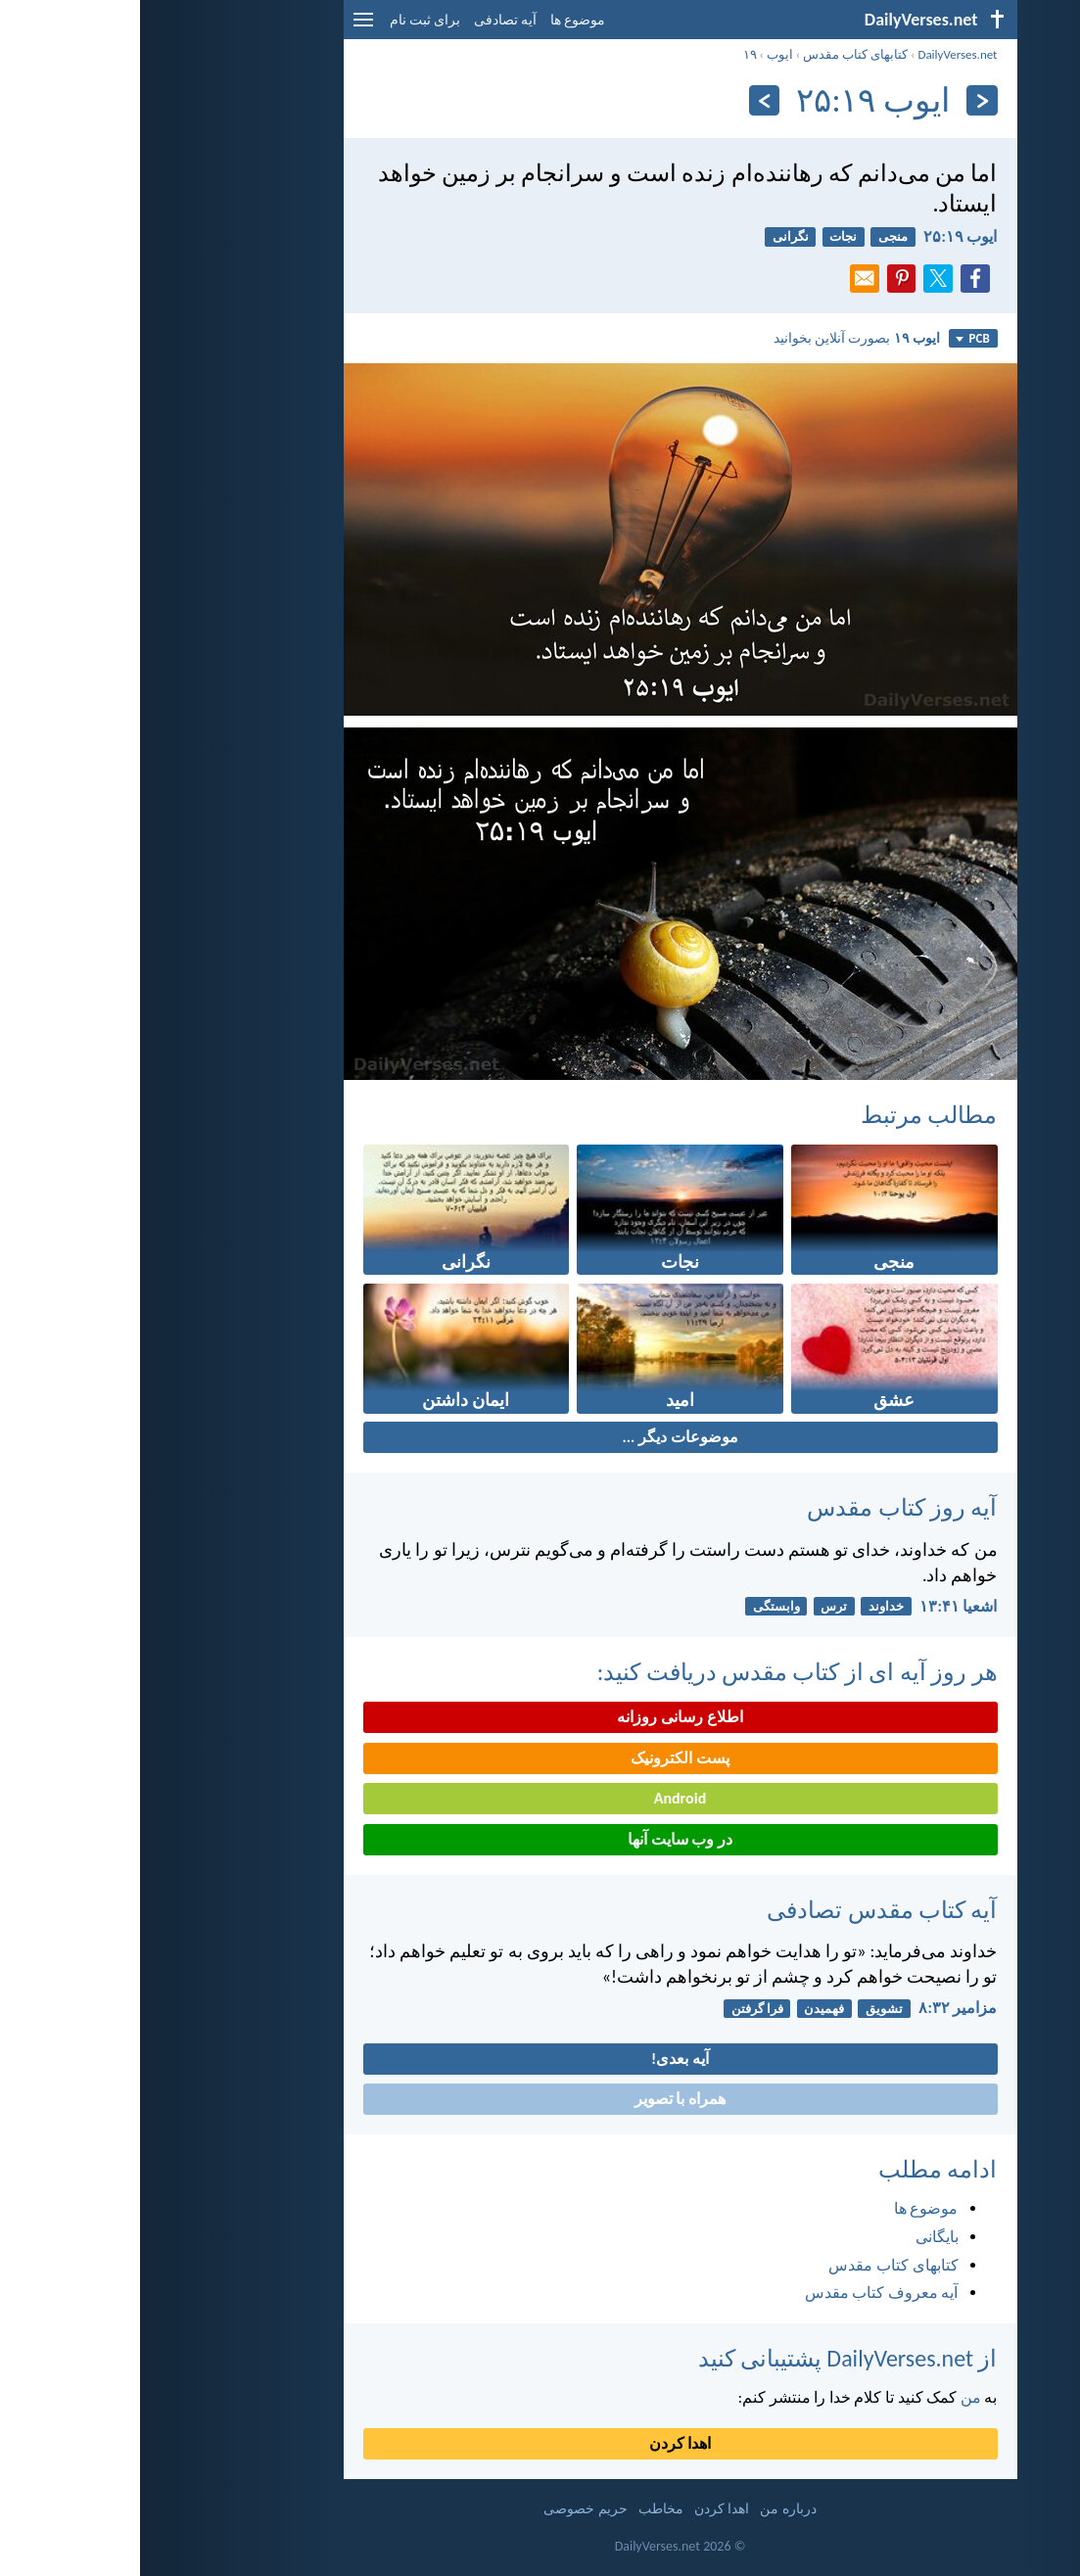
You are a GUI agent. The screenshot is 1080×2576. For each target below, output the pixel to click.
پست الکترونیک (540, 1758)
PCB (832, 338)
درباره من (648, 2509)
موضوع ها (437, 20)
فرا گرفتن (617, 2008)
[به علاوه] (624, 100)
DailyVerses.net (817, 54)
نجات (703, 236)
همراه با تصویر (540, 2098)
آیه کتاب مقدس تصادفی (742, 1910)
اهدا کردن (540, 2443)
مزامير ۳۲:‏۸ (817, 2007)
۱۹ (610, 54)
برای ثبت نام (285, 20)
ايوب (640, 54)
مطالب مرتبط (789, 1115)
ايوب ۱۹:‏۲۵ (820, 236)
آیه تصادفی (365, 20)
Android (540, 1798)
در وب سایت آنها (540, 1839)
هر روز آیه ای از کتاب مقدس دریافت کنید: (657, 1672)
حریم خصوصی (445, 2509)
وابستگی (636, 1606)
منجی (753, 236)
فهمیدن (684, 2008)
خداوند (746, 1606)
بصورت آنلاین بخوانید (717, 338)
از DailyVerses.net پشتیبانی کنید (708, 2358)
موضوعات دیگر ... (539, 1437)
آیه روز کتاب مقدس (762, 1507)
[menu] (223, 27)
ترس (694, 1606)
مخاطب (520, 2509)
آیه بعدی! (540, 2058)
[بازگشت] (841, 100)
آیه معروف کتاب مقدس (742, 2292)
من (831, 2397)
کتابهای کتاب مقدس (715, 54)
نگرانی (651, 236)
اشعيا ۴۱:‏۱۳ (818, 1606)
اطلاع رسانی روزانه (539, 1717)
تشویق (744, 2008)
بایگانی (797, 2236)
